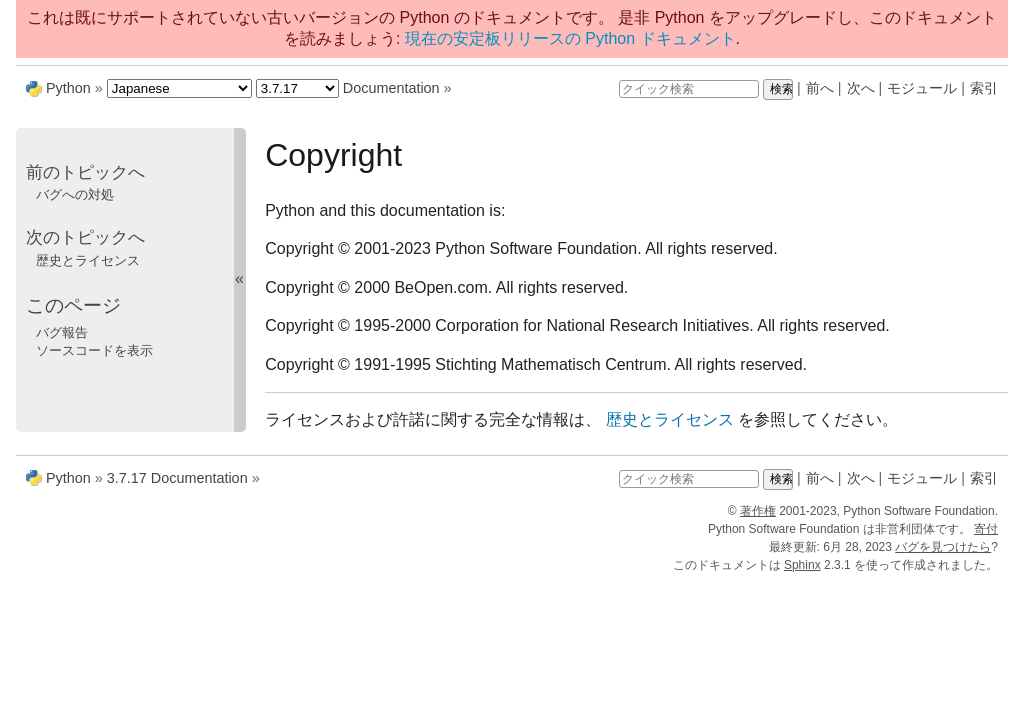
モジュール (922, 88)
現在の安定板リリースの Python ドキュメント (570, 38)
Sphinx (802, 565)
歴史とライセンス (88, 260)
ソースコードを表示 (94, 350)
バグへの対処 (75, 194)
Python (68, 88)
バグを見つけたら (943, 547)
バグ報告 (62, 332)
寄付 (986, 529)
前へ (820, 88)
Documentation (391, 88)
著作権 (758, 511)
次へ (861, 88)
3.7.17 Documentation (177, 478)
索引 (984, 88)
